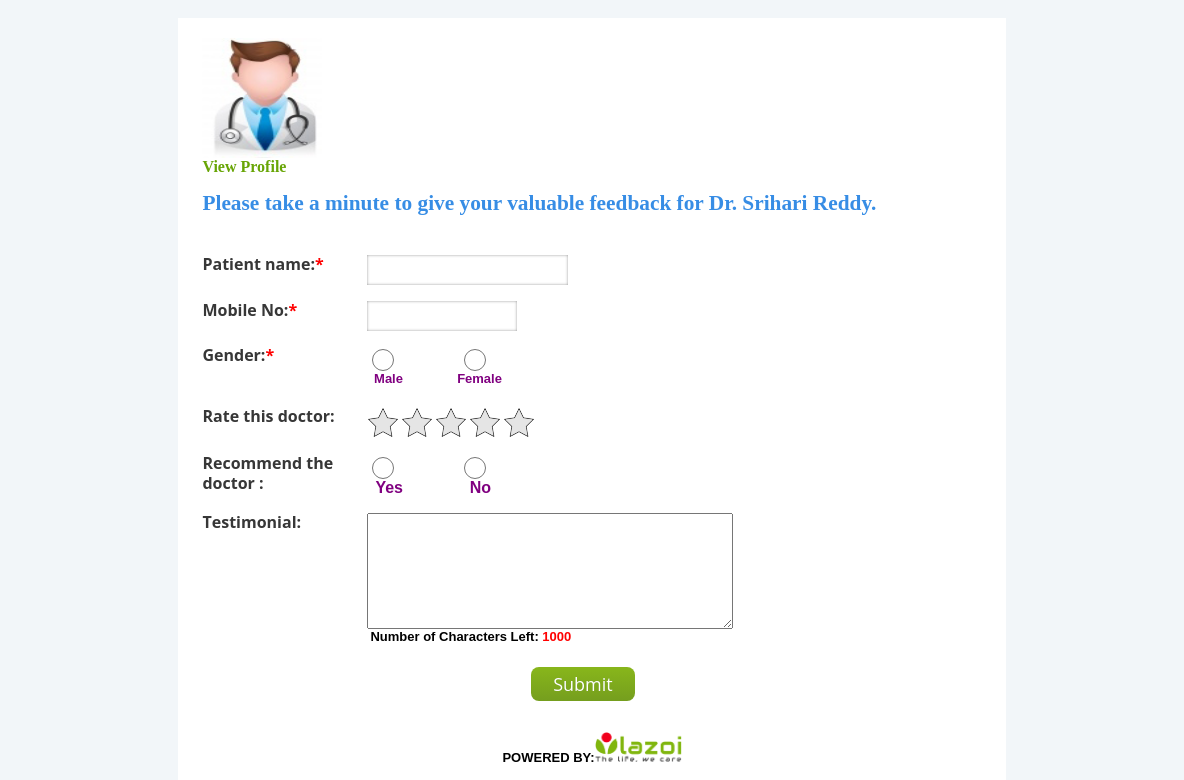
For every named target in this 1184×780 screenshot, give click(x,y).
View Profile (244, 166)
